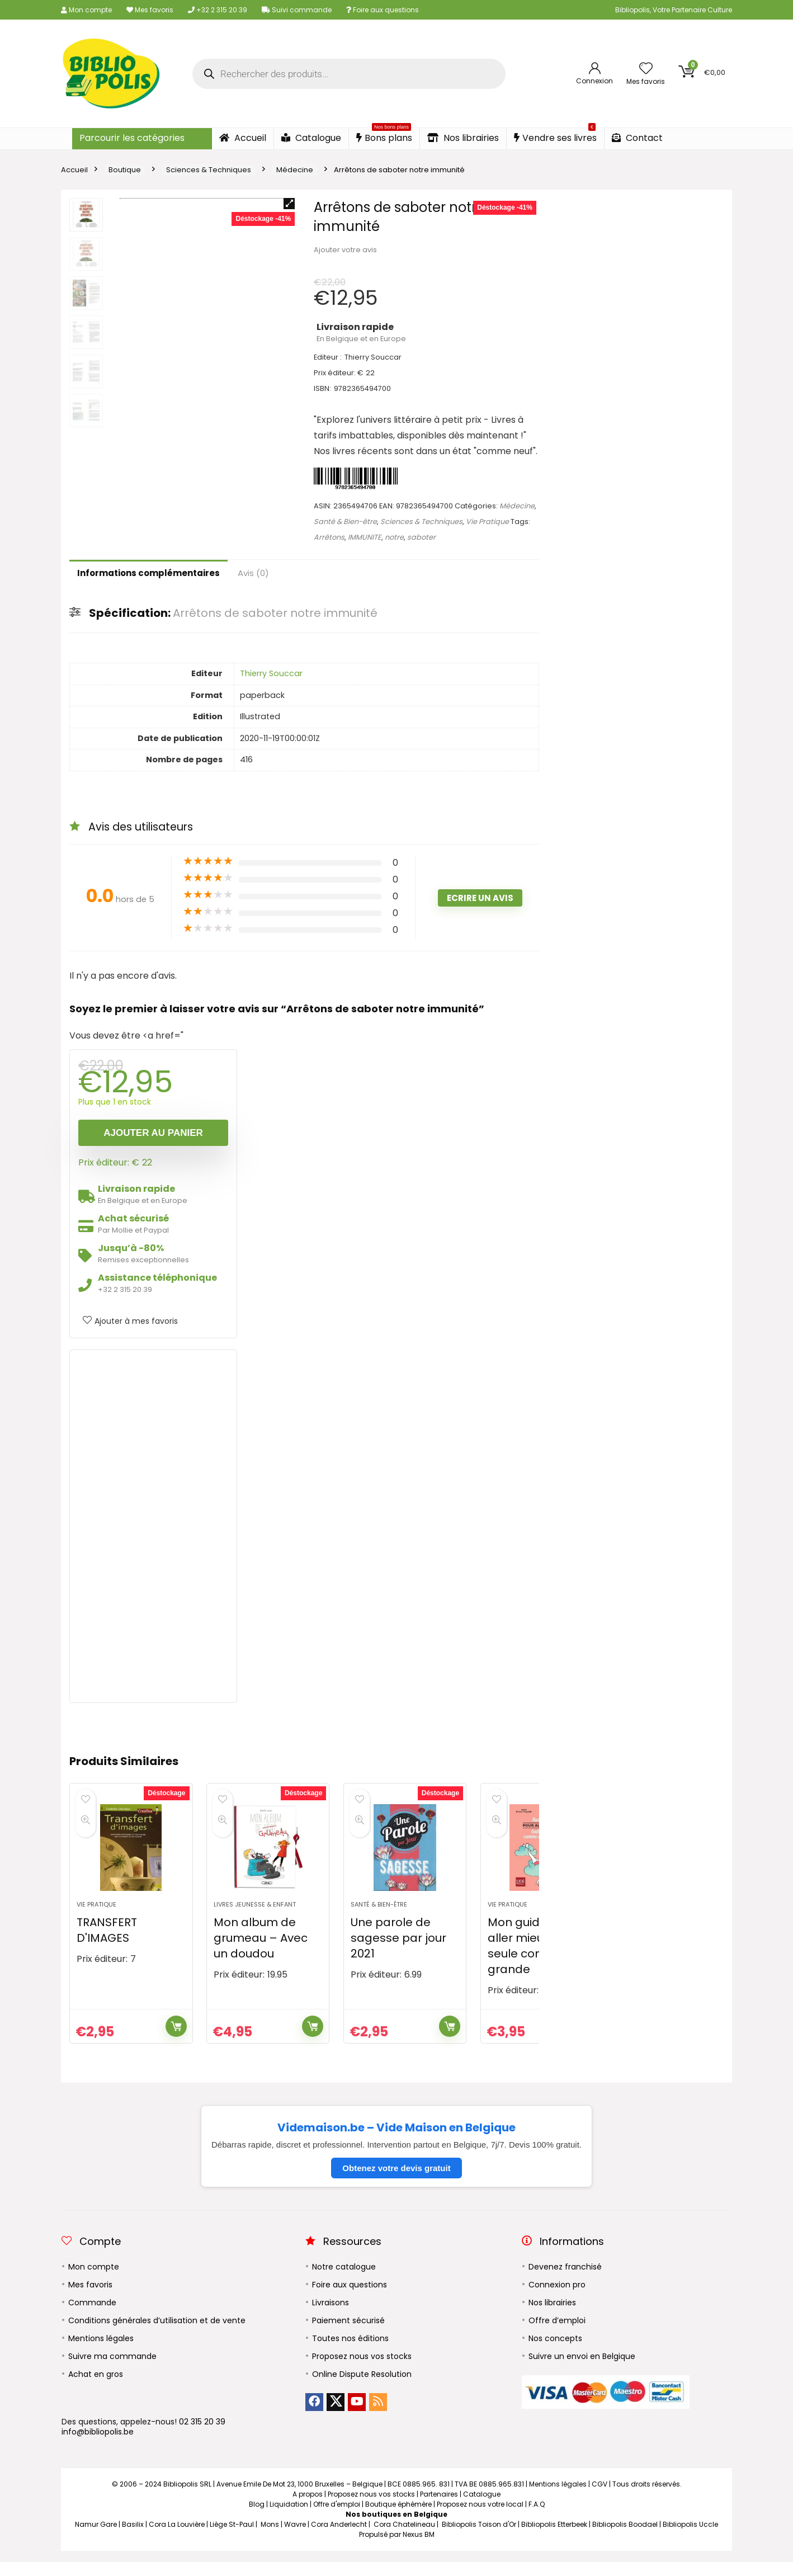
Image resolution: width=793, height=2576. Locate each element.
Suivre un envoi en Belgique (581, 2370)
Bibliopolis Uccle (690, 2538)
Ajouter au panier (153, 1132)
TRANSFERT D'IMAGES (107, 1944)
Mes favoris (149, 10)
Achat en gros (95, 2388)
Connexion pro (557, 2298)
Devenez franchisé (565, 2280)
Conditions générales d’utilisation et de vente (157, 2334)
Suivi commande (297, 10)
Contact (637, 137)
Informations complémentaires (148, 573)
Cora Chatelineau (404, 2538)
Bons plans (384, 136)
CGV (599, 2498)
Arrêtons (329, 537)
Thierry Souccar (271, 673)
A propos (307, 2508)
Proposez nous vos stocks (362, 2370)
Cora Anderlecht (339, 2538)
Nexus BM (419, 2548)
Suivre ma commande (112, 2370)
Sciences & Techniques (208, 169)
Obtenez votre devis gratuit (396, 2182)
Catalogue (311, 137)
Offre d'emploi (336, 2518)
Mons (270, 2538)
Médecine (294, 169)
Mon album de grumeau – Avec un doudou (261, 1951)
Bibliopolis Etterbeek (554, 2538)
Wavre (295, 2538)
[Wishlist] (646, 69)
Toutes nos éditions (350, 2352)
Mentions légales (101, 2352)
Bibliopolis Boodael (625, 2538)
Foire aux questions (382, 10)
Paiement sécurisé (348, 2334)
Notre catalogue (344, 2280)
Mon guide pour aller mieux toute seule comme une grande (538, 1959)
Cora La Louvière (177, 2538)
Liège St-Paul (232, 2538)
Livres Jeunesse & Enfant (255, 1918)
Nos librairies (463, 137)
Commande (92, 2316)
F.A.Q (536, 2518)
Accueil (242, 137)
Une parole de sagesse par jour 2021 (398, 1951)
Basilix (133, 2538)
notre (394, 537)
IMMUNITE (364, 537)
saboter (421, 537)
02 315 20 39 (202, 2435)
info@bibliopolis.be (98, 2445)
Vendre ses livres (555, 136)
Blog (257, 2518)
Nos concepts (555, 2352)
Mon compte (86, 10)
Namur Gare (96, 2538)
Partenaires (439, 2508)
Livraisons (330, 2316)
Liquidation (289, 2518)
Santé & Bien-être (345, 521)
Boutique (124, 169)
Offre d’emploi (557, 2334)
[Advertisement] (153, 1526)
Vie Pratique (487, 521)
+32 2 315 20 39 (217, 10)
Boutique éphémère (398, 2518)
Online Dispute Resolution (362, 2388)
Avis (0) (253, 573)
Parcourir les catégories (132, 137)
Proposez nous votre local (480, 2518)
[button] (289, 203)
